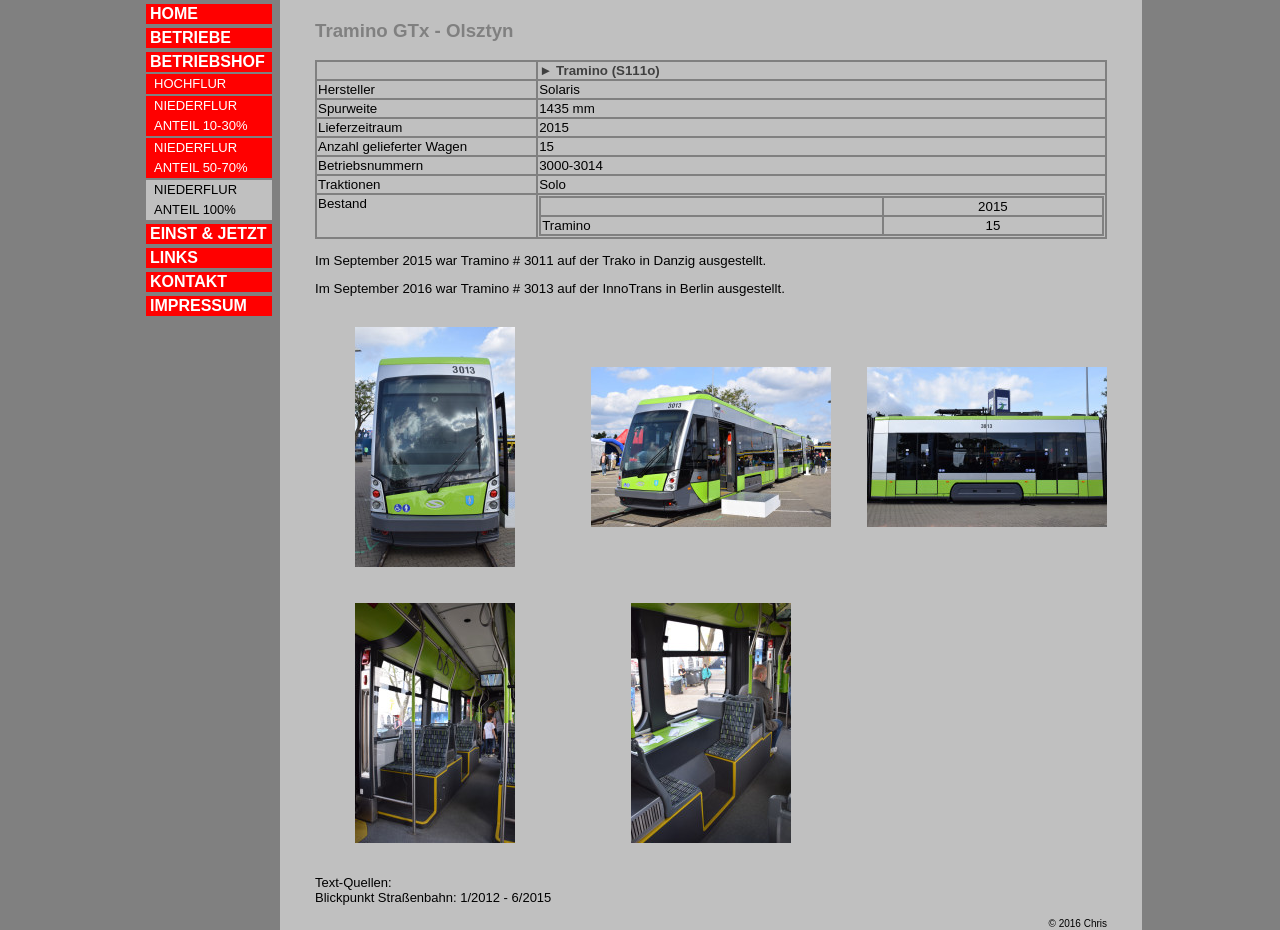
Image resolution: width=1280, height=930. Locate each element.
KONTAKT (188, 281)
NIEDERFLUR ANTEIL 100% (195, 199)
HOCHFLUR (190, 83)
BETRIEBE (190, 37)
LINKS (174, 257)
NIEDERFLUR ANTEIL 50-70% (200, 157)
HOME (174, 13)
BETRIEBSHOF (207, 61)
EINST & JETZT (208, 233)
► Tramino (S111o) (599, 70)
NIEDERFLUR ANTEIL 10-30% (200, 115)
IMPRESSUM (198, 305)
